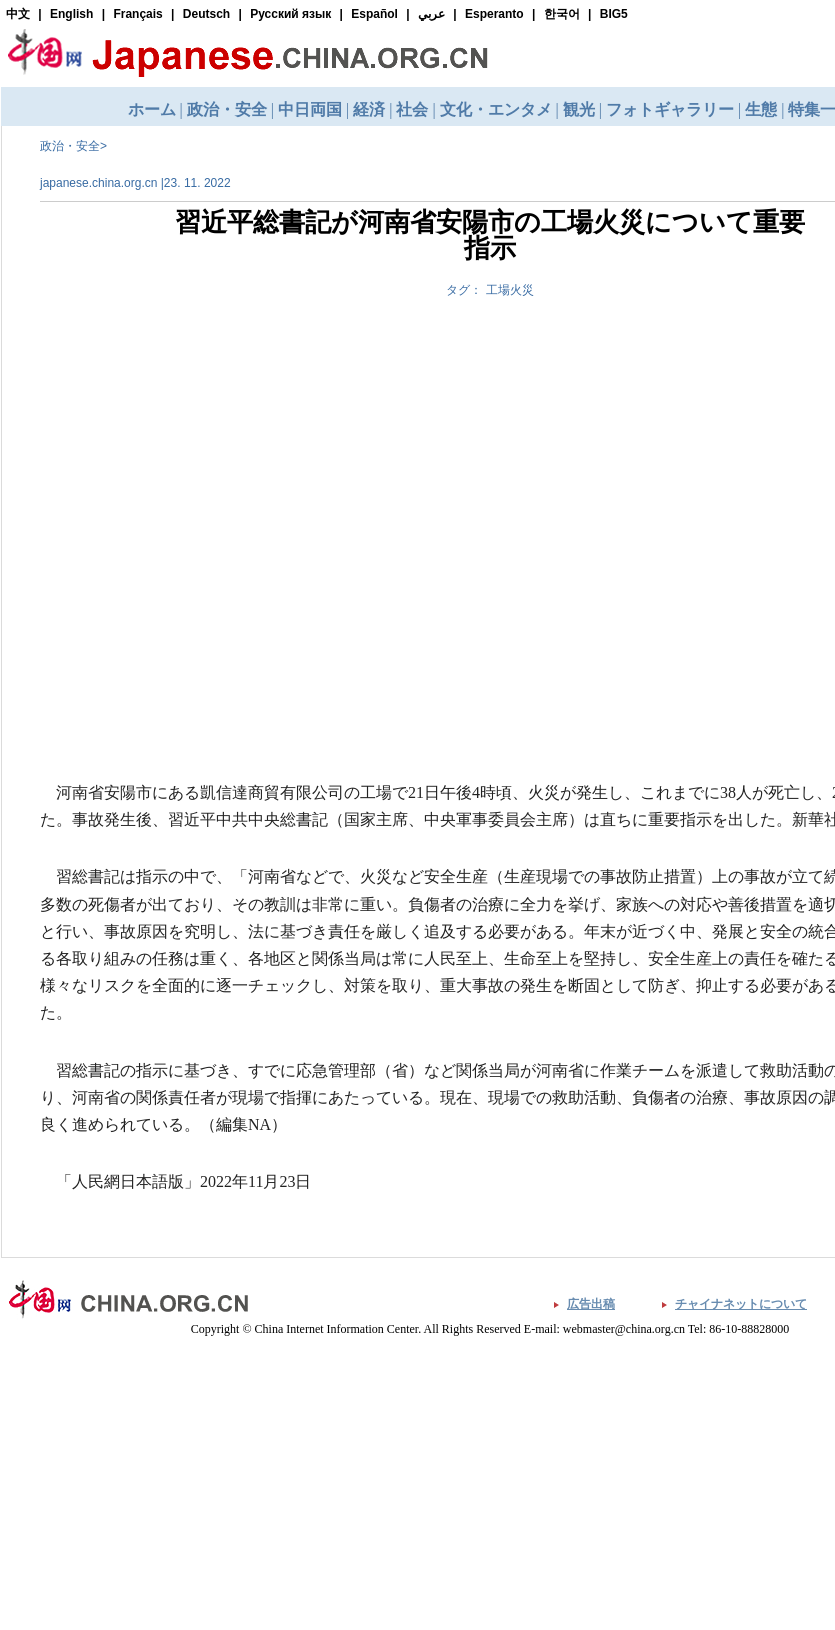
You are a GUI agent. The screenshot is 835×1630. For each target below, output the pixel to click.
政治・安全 (70, 146)
